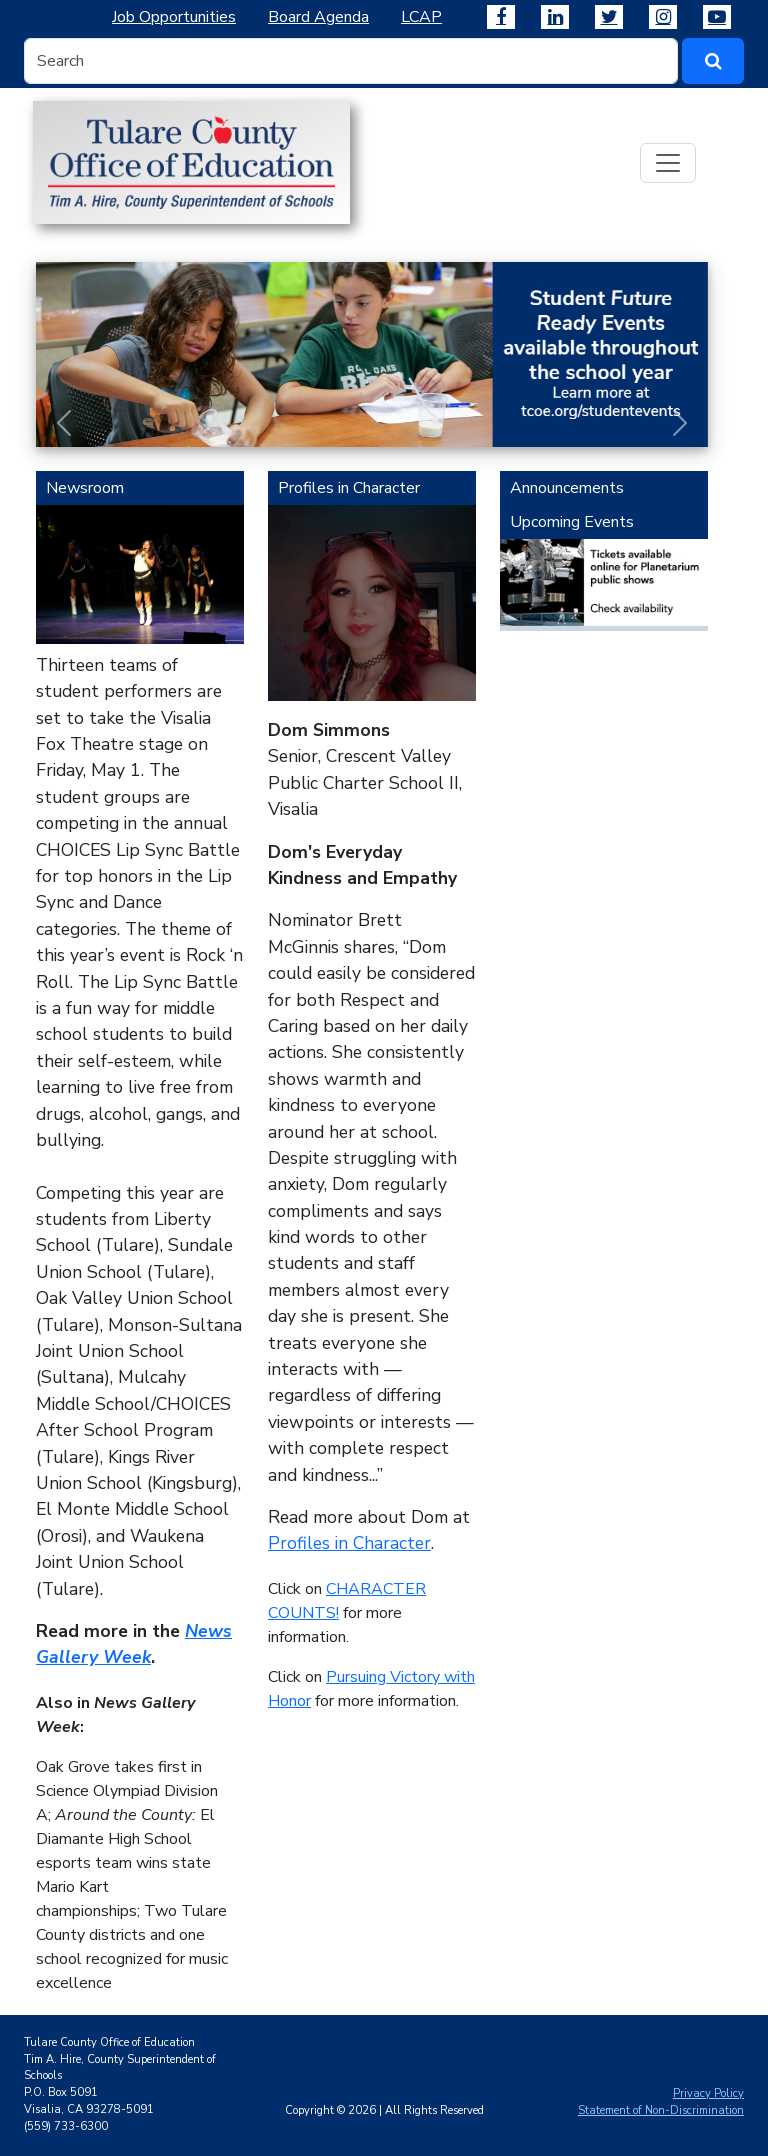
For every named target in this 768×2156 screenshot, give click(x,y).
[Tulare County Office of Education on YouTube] (717, 17)
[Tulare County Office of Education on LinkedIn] (555, 17)
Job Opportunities (174, 17)
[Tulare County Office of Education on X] (609, 17)
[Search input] (351, 61)
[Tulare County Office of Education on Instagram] (663, 17)
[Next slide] (680, 423)
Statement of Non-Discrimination (661, 2110)
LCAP (421, 17)
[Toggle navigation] (668, 163)
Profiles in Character (349, 1543)
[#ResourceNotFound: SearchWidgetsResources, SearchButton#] (713, 61)
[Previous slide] (64, 423)
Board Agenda (318, 17)
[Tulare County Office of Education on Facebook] (501, 17)
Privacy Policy (708, 2093)
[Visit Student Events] (372, 354)
